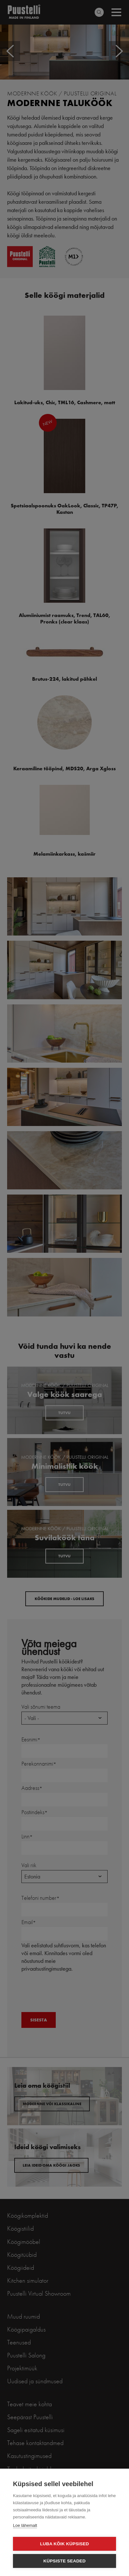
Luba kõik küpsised (64, 2543)
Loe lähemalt (25, 2525)
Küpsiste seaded (64, 2561)
